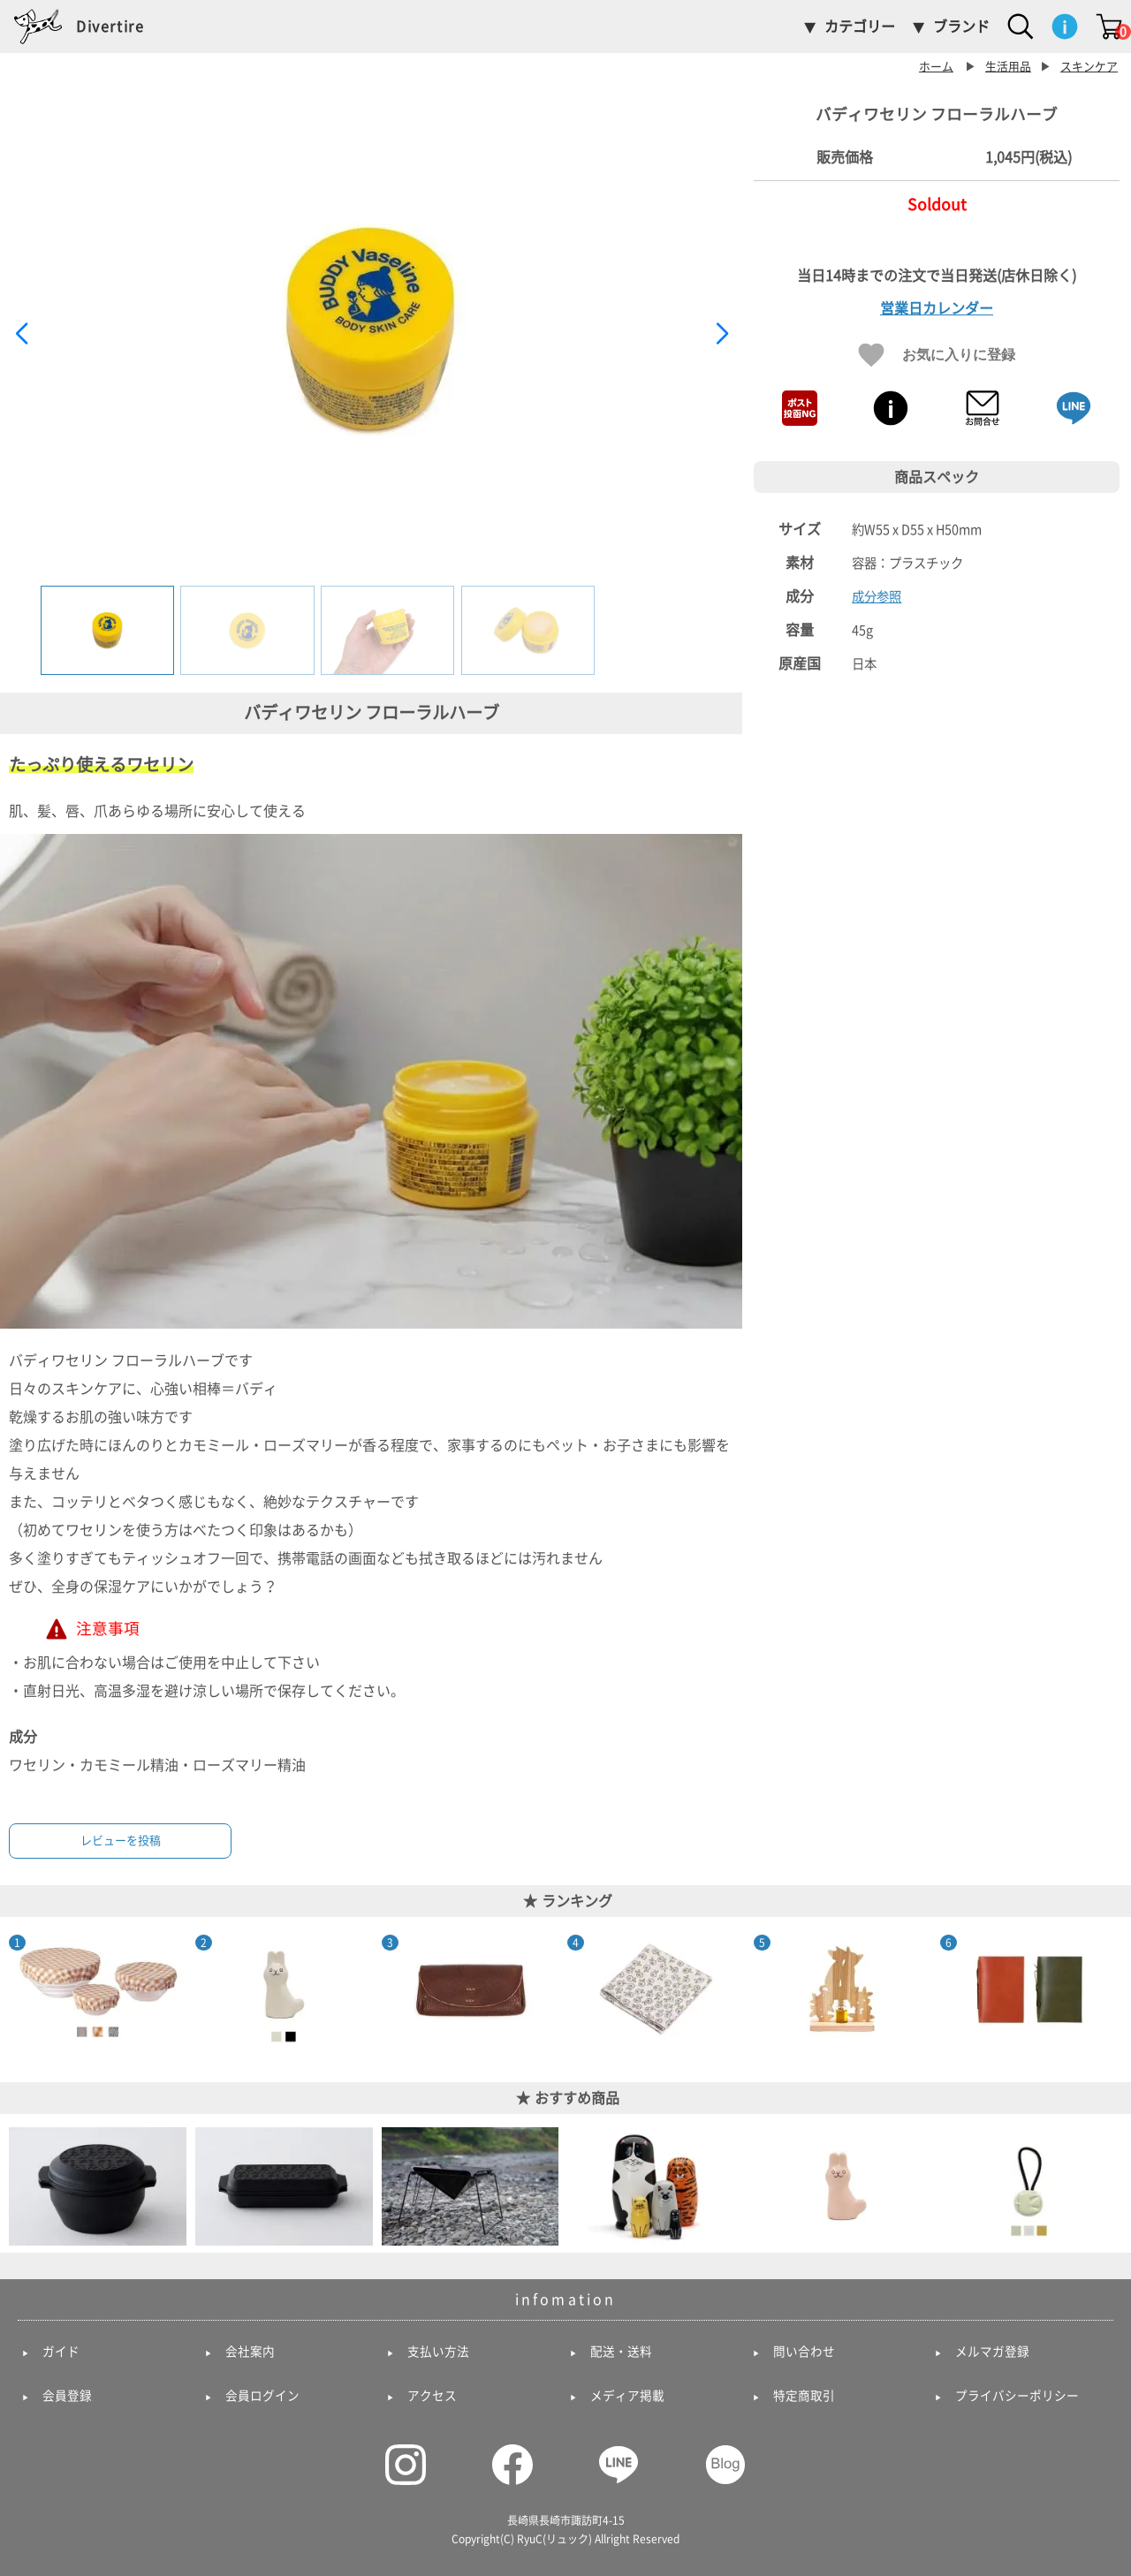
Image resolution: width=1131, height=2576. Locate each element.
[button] (721, 333)
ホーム (936, 66)
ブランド (961, 26)
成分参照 (876, 596)
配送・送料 (621, 2351)
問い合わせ (804, 2351)
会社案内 (250, 2351)
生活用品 (1008, 66)
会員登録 (67, 2396)
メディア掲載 (627, 2396)
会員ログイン (262, 2396)
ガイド (61, 2351)
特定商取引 (804, 2396)
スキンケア (1089, 66)
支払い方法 (438, 2351)
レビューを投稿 (120, 1840)
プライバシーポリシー (1017, 2396)
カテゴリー (859, 26)
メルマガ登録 (992, 2351)
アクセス (432, 2396)
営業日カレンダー (936, 308)
